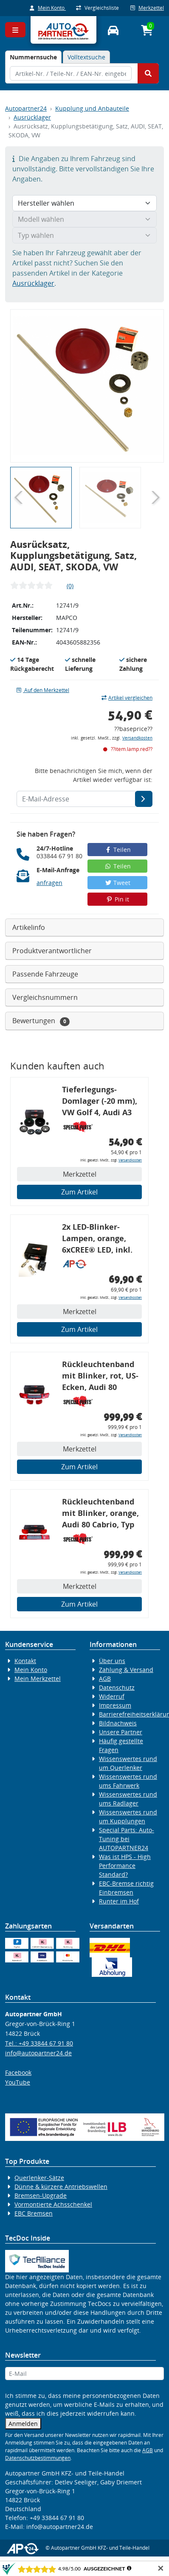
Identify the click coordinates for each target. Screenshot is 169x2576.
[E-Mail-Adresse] (143, 799)
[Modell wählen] (84, 219)
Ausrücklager (32, 117)
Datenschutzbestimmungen (37, 2458)
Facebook (18, 2072)
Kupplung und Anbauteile (92, 108)
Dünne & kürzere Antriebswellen (60, 2186)
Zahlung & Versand (126, 1670)
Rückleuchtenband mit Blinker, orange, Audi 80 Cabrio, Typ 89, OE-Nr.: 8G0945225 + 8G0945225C (100, 1514)
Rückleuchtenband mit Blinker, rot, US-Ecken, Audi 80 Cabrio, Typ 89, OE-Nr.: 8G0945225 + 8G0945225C (100, 1377)
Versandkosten (137, 738)
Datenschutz (117, 1687)
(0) (70, 586)
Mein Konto (48, 7)
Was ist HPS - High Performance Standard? (125, 1865)
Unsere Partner (120, 1732)
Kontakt (25, 1661)
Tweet (117, 883)
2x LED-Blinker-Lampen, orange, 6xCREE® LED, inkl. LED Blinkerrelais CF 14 (100, 1240)
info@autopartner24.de (38, 2053)
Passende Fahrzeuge (45, 974)
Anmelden (23, 2424)
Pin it (118, 899)
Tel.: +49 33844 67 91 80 (39, 2043)
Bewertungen (41, 1021)
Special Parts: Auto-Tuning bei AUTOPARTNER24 (126, 1839)
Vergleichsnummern (45, 997)
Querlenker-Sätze (39, 2178)
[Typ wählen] (84, 235)
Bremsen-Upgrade (40, 2195)
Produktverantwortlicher (52, 950)
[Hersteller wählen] (84, 203)
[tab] (33, 57)
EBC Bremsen (33, 2213)
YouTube (17, 2082)
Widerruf (111, 1696)
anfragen (49, 883)
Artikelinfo (28, 927)
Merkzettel (147, 7)
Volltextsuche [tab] (86, 57)
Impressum (115, 1705)
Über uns (112, 1661)
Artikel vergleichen (126, 697)
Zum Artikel (79, 1192)
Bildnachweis (118, 1723)
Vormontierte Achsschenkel (53, 2204)
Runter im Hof (119, 1901)
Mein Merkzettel (37, 1679)
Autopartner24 (26, 108)
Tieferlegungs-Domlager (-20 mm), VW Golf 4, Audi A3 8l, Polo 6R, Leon (99, 1102)
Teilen (117, 850)
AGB (105, 1679)
